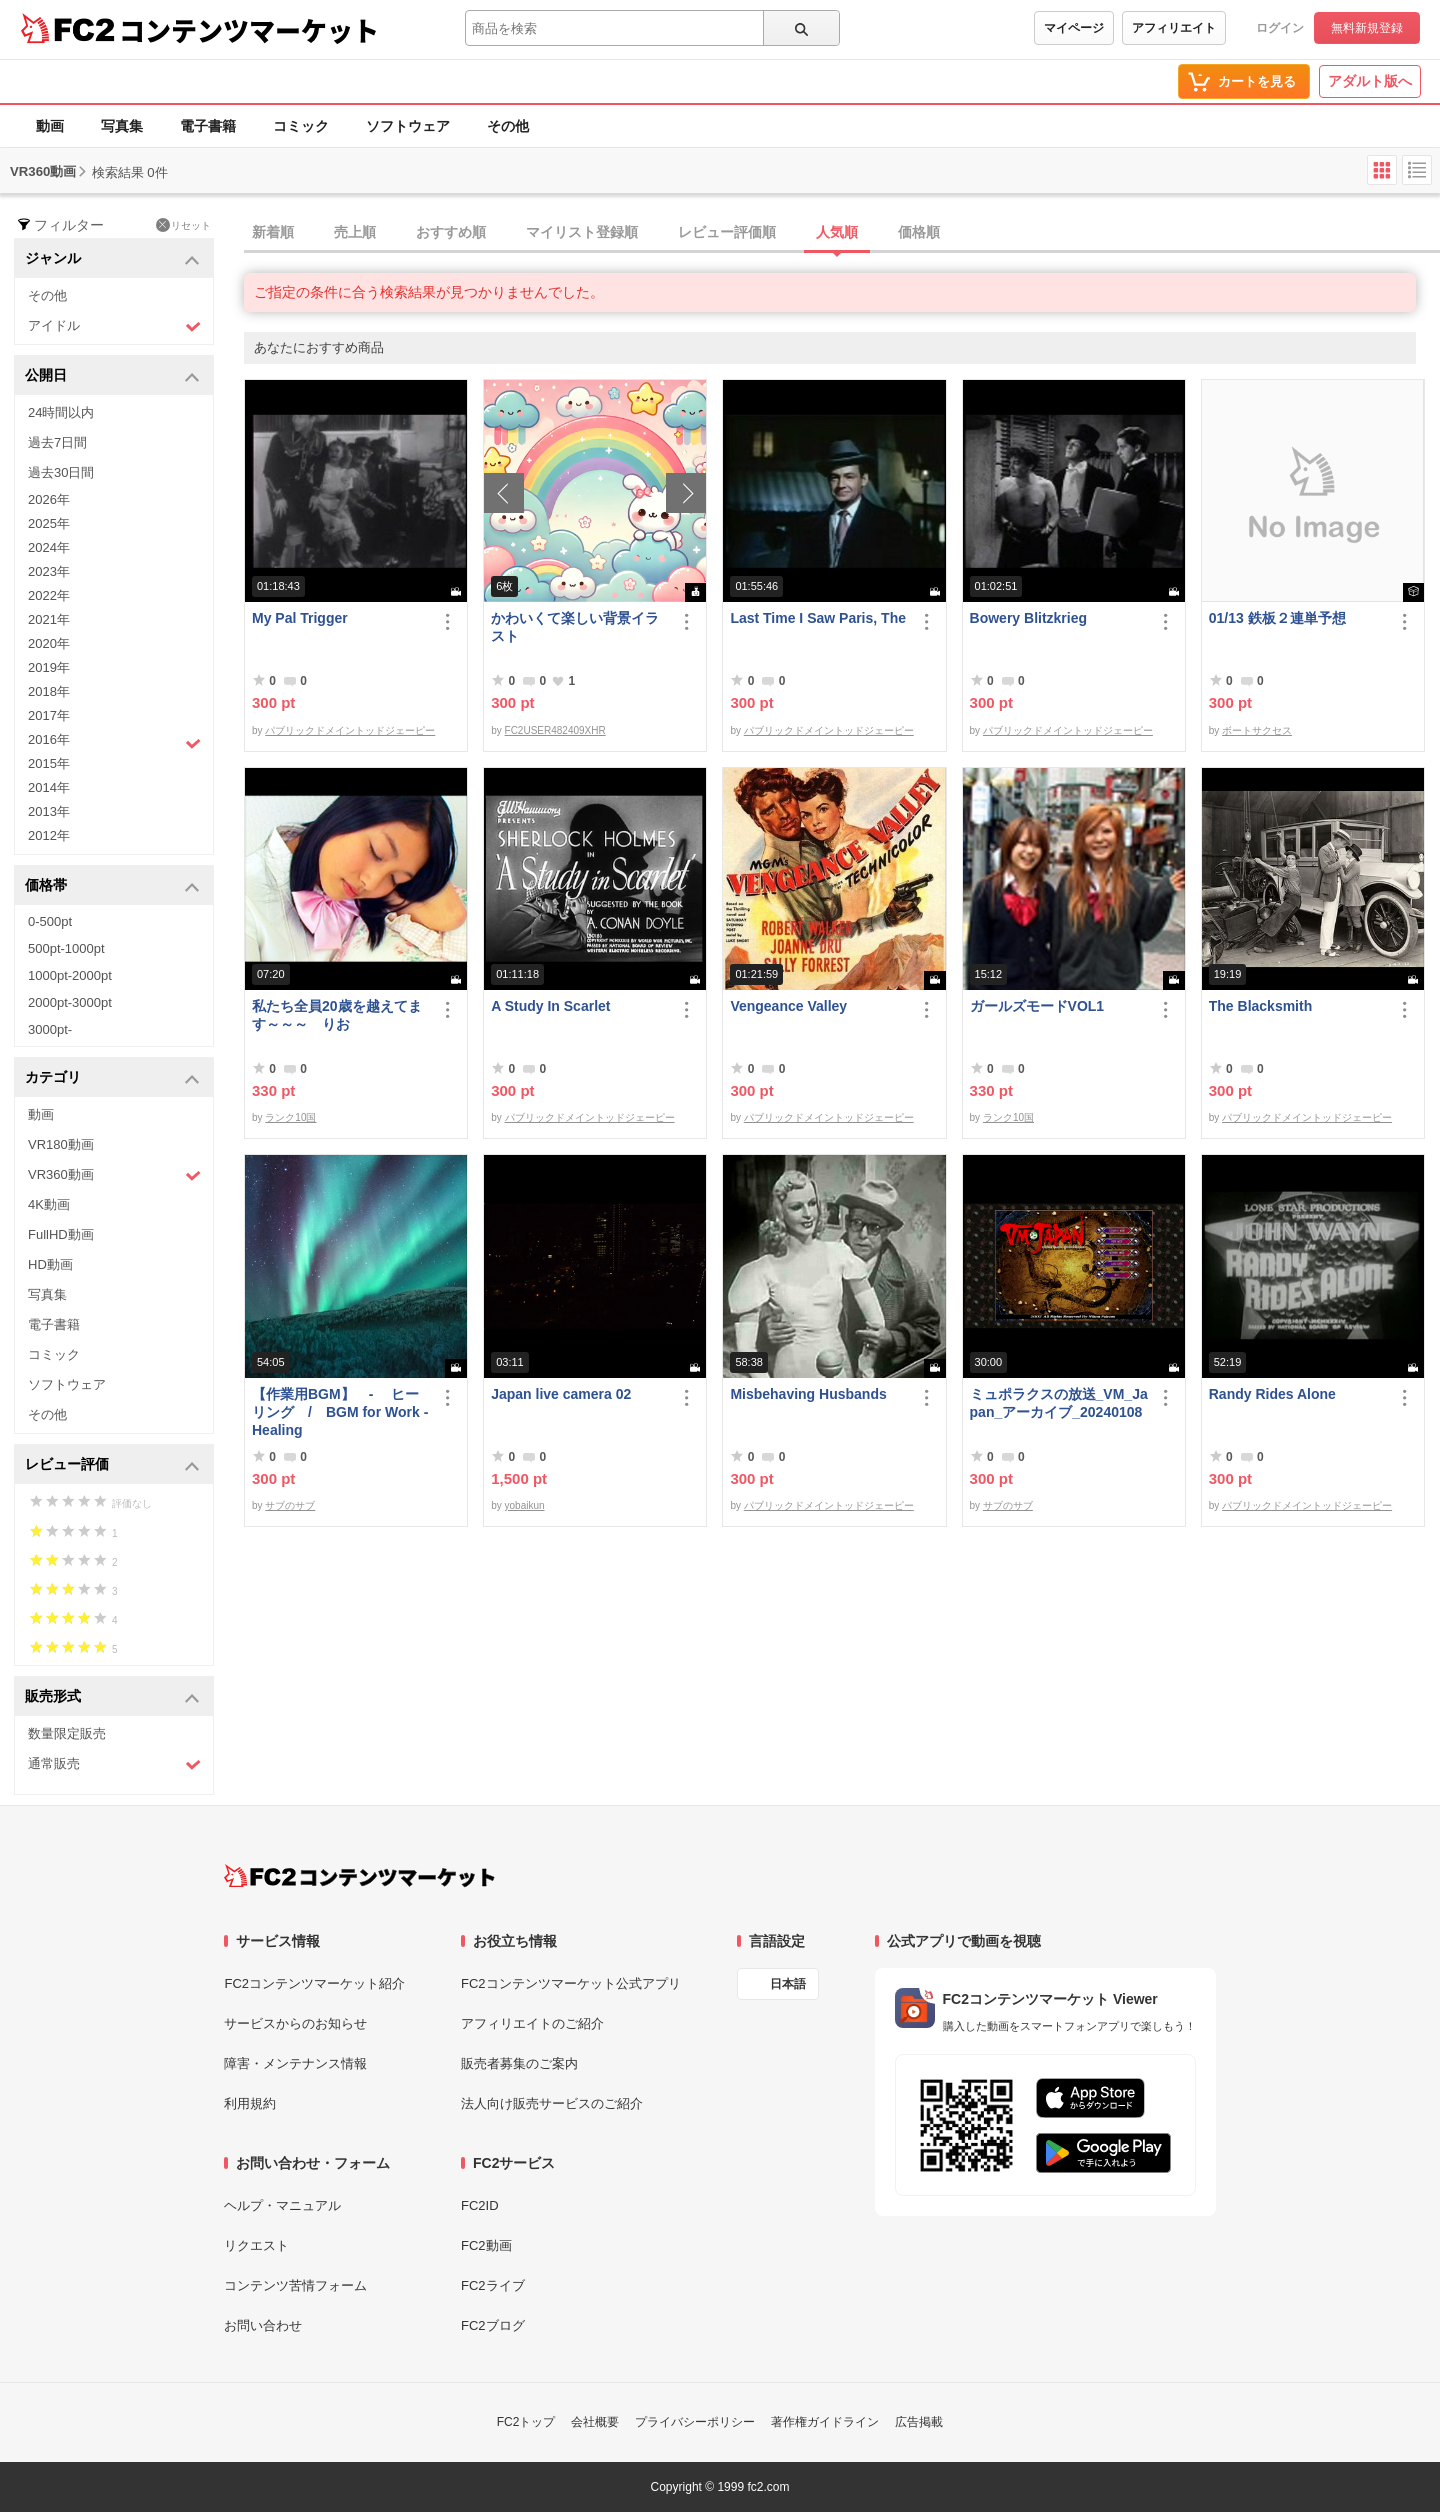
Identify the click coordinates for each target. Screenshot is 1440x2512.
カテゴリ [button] (112, 1078)
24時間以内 (61, 412)
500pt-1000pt (66, 948)
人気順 (837, 232)
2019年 (49, 667)
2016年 (114, 742)
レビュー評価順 (727, 232)
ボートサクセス (1257, 730)
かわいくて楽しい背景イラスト (575, 627)
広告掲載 (919, 2422)
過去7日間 (57, 442)
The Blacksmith (1260, 1006)
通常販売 (114, 1764)
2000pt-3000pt (70, 1002)
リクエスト (256, 2245)
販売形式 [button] (112, 1697)
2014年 (49, 787)
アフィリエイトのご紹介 (532, 2023)
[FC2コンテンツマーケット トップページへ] (359, 1876)
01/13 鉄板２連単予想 (1277, 618)
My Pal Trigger (300, 618)
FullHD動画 (61, 1234)
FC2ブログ (493, 2325)
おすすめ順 (451, 232)
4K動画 (49, 1204)
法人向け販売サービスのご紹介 (552, 2103)
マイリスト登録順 (582, 232)
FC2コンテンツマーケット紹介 (314, 1983)
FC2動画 (486, 2245)
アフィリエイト (1174, 28)
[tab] (842, 233)
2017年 (49, 715)
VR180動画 (61, 1144)
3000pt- (50, 1029)
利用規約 (250, 2103)
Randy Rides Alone (1272, 1394)
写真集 (122, 126)
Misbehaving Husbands (808, 1394)
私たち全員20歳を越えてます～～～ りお (337, 1015)
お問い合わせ (263, 2325)
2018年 (49, 691)
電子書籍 (208, 126)
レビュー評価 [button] (112, 1465)
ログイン (1280, 28)
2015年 (49, 763)
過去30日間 (61, 472)
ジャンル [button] (112, 259)
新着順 (273, 232)
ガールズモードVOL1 (1037, 1006)
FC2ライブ (493, 2285)
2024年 (49, 547)
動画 (50, 126)
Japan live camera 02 (561, 1394)
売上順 (355, 232)
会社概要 (595, 2422)
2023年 (49, 571)
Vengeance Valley (788, 1006)
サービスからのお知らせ (295, 2023)
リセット (183, 225)
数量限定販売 (67, 1733)
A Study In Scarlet (550, 1006)
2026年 (49, 499)
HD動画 (50, 1264)
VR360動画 (114, 1175)
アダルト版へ (1370, 81)
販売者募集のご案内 (519, 2063)
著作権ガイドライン (825, 2422)
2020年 (49, 643)
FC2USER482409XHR (555, 730)
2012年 (49, 835)
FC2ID (480, 2205)
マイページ (1074, 28)
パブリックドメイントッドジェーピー (350, 730)
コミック (301, 126)
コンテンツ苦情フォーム (295, 2285)
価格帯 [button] (112, 886)
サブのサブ (290, 1505)
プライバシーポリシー (695, 2422)
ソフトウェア (408, 126)
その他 (508, 126)
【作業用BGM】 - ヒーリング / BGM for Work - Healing (340, 1412)
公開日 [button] (112, 376)
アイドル (114, 326)
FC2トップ (526, 2422)
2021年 (49, 619)
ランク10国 (290, 1117)
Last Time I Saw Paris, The (818, 618)
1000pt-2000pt (70, 975)
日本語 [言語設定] (788, 1984)
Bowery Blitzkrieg (1028, 618)
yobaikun (525, 1505)
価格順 (919, 232)
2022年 (49, 595)
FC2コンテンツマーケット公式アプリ (571, 1983)
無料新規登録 (1367, 28)
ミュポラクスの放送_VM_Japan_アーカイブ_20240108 (1059, 1403)
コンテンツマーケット (249, 30)
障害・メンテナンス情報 (295, 2063)
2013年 (49, 811)
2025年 (49, 523)
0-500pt (50, 921)
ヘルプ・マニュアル (282, 2205)
